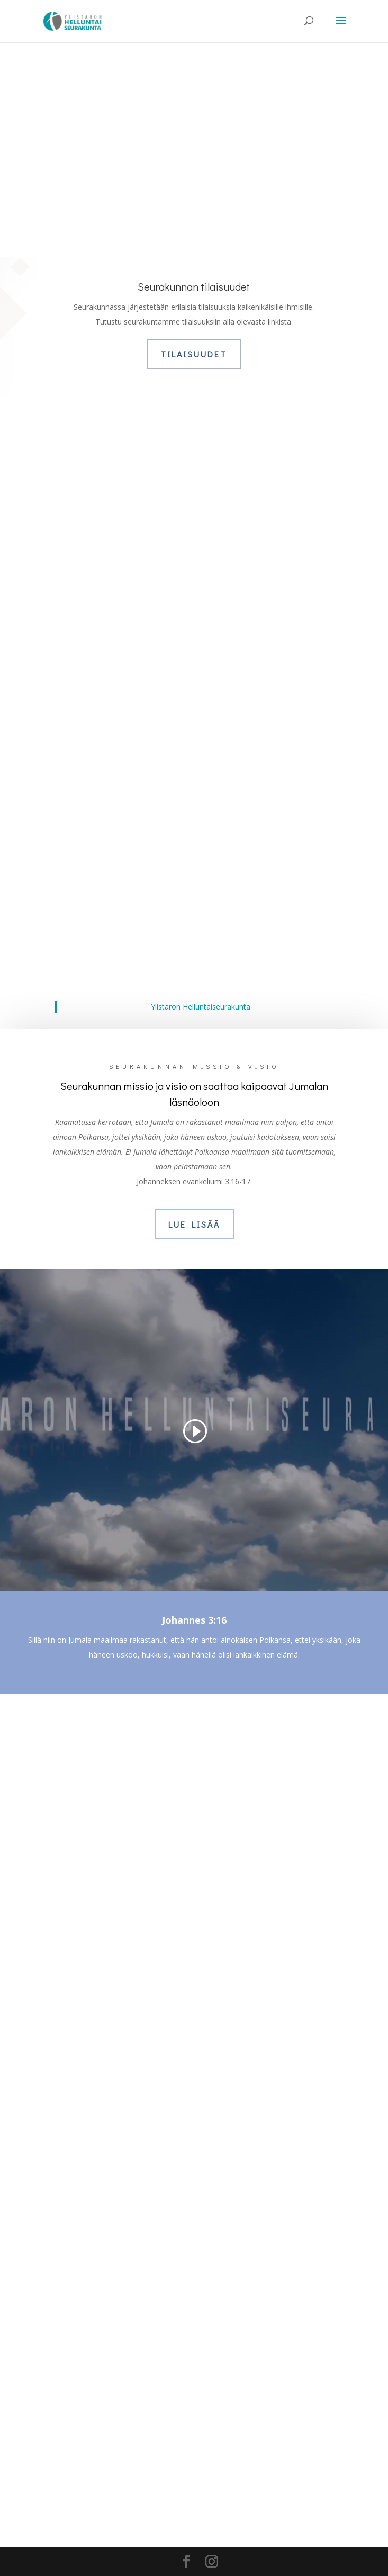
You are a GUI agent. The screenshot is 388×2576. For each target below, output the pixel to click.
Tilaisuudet (193, 353)
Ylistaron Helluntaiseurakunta (200, 1007)
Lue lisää (194, 1224)
